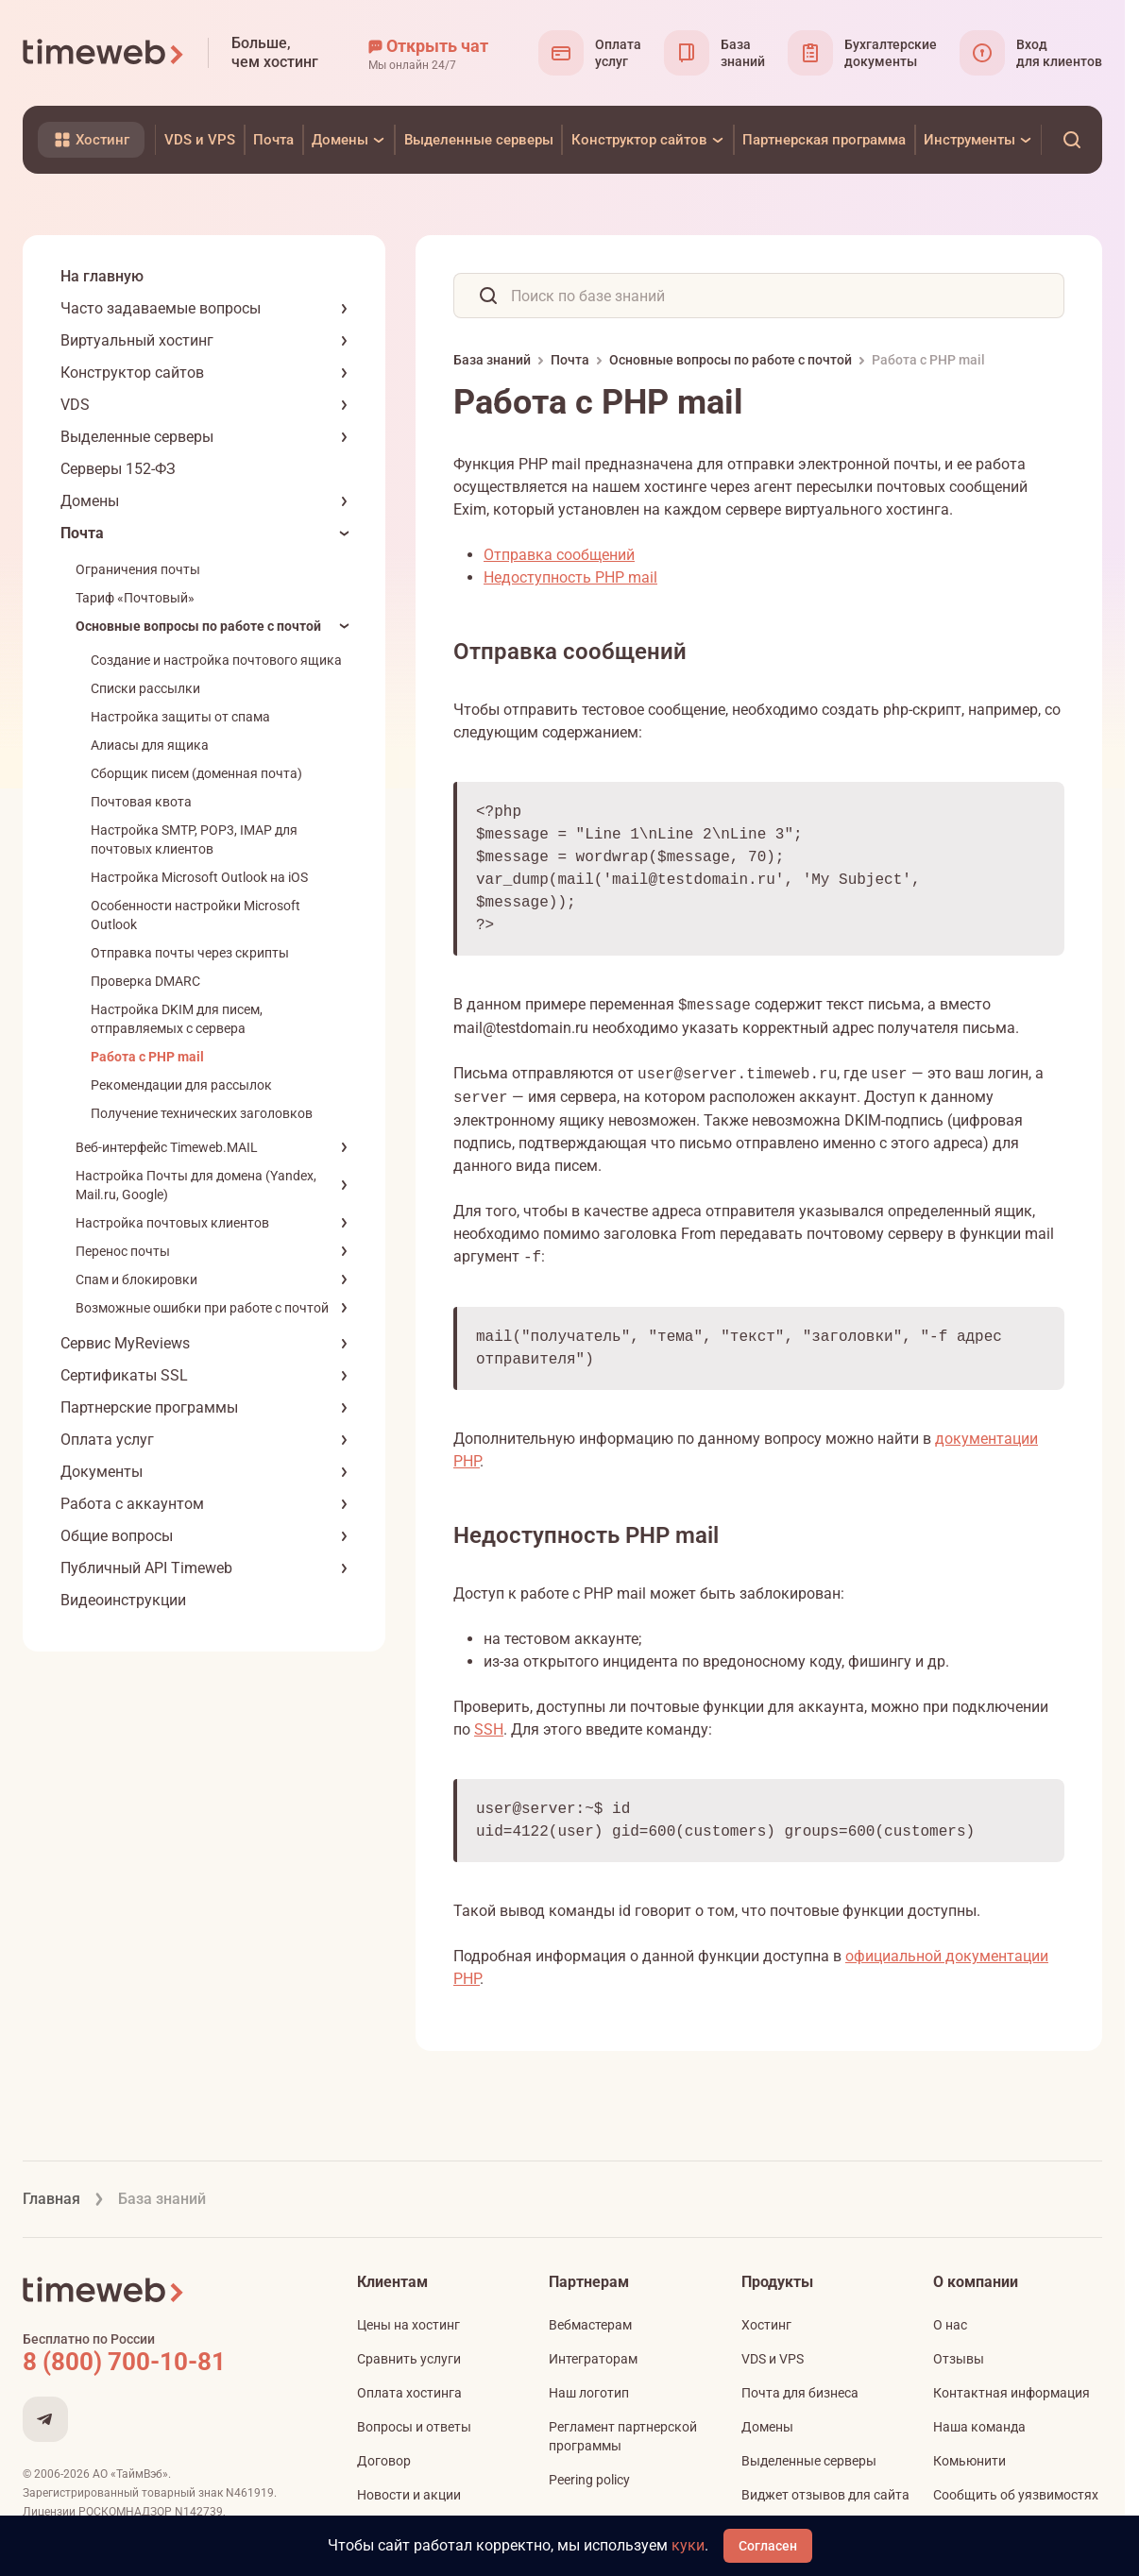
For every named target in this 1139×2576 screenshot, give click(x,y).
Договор (384, 2460)
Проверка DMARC (145, 981)
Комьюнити (969, 2460)
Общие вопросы (116, 1536)
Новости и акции (409, 2494)
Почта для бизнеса (799, 2392)
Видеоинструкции (123, 1600)
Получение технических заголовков (202, 1113)
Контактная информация (1011, 2392)
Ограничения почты (138, 569)
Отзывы (958, 2358)
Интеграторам (593, 2358)
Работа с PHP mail (147, 1056)
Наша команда (979, 2426)
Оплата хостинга (409, 2392)
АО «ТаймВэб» (130, 2474)
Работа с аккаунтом (132, 1504)
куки (688, 2545)
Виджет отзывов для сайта (825, 2494)
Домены (89, 501)
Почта (82, 533)
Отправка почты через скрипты (190, 952)
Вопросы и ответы (414, 2426)
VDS (75, 405)
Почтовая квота (141, 801)
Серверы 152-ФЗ (118, 469)
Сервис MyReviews (125, 1343)
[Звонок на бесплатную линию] (164, 2361)
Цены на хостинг (408, 2324)
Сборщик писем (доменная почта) (196, 773)
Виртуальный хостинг (136, 340)
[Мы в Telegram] (45, 2419)
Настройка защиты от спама (180, 716)
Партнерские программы (149, 1407)
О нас (950, 2324)
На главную (102, 276)
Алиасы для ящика (150, 745)
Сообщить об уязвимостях (1015, 2494)
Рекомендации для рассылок (181, 1085)
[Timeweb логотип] (104, 53)
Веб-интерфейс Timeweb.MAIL (167, 1147)
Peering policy (589, 2479)
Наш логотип (589, 2392)
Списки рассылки (145, 688)
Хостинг (766, 2324)
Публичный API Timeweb (146, 1568)
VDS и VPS (772, 2358)
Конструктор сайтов (132, 372)
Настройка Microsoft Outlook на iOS (199, 877)
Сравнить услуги (409, 2358)
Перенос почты (123, 1251)
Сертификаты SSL (124, 1375)
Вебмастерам (590, 2324)
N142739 (199, 2511)
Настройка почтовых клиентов (172, 1222)
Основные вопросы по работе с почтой (198, 626)
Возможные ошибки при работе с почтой (202, 1307)
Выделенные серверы (136, 437)
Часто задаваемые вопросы (160, 308)
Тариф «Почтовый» (135, 597)
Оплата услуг (107, 1440)
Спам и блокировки (136, 1279)
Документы (101, 1472)
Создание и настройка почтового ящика (216, 660)
